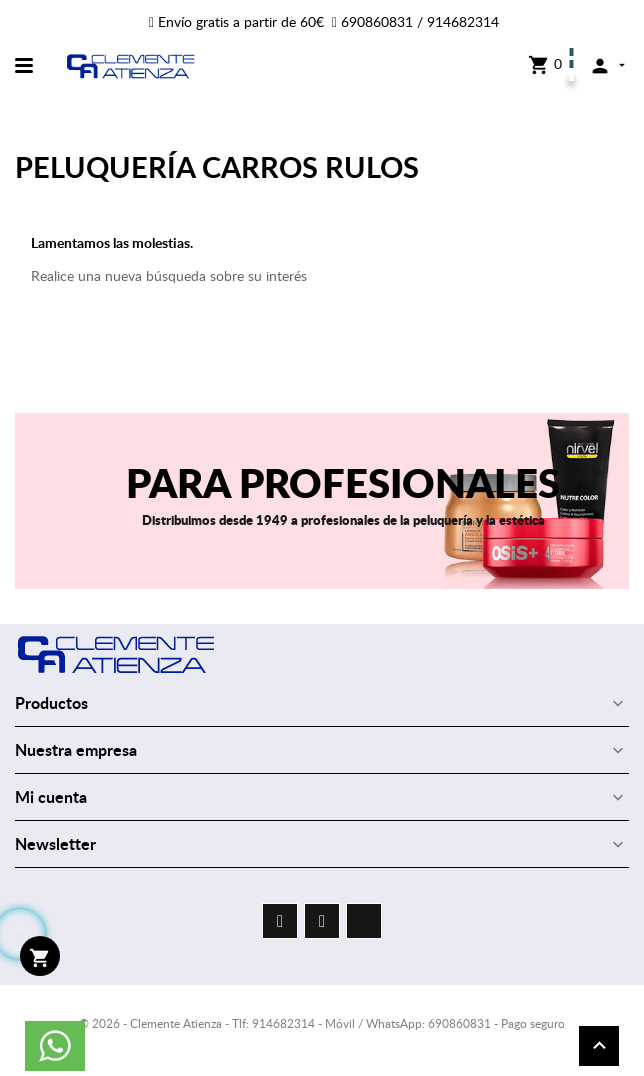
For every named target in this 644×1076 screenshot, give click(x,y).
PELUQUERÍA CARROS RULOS (217, 166)
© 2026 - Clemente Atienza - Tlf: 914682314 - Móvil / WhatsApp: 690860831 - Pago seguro (322, 1023)
